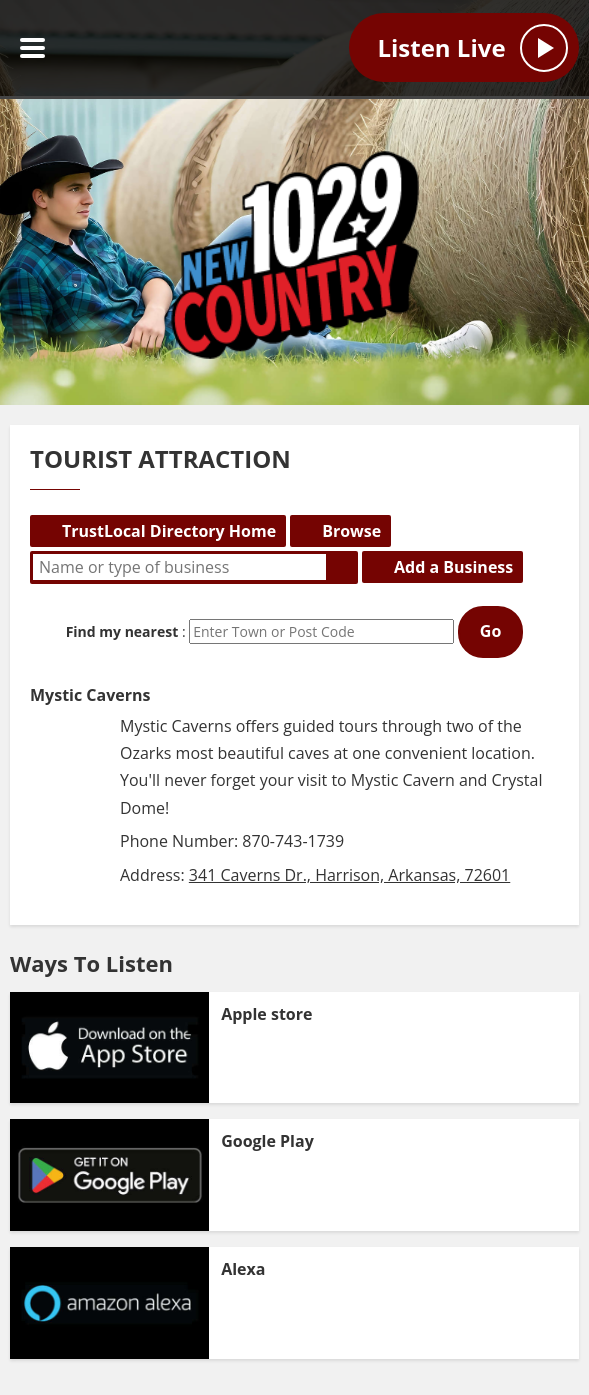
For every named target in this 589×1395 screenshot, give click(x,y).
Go (491, 631)
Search (342, 567)
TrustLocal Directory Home (169, 531)
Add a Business (453, 567)
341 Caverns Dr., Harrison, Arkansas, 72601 (349, 875)
